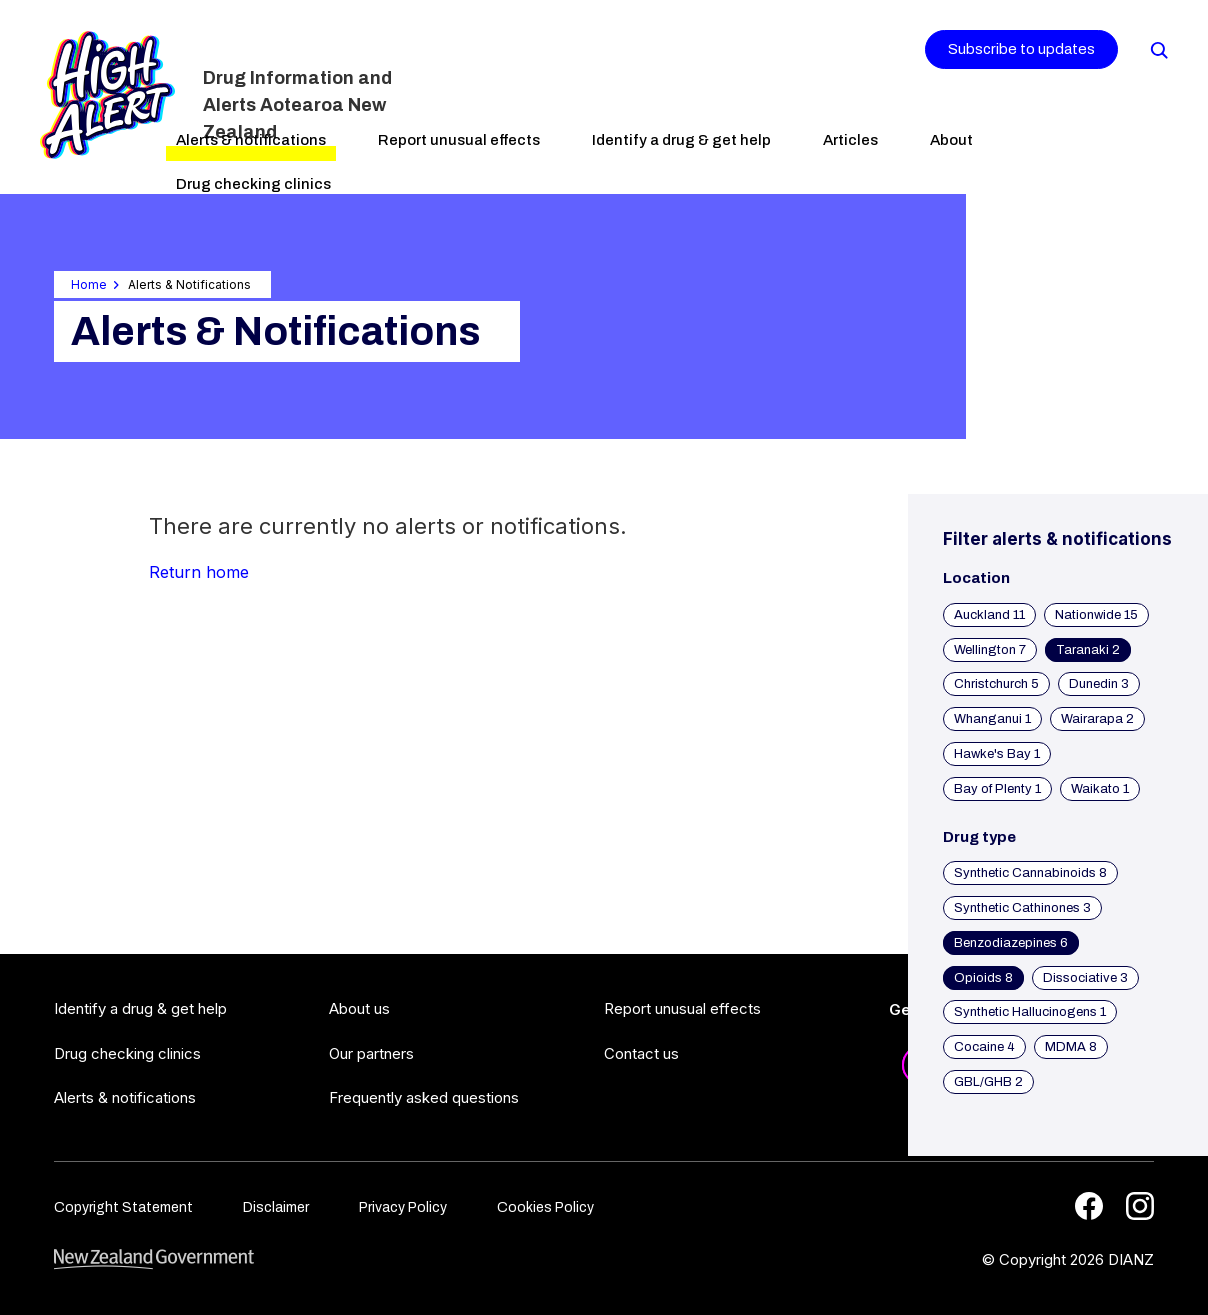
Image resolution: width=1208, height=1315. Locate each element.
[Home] (107, 95)
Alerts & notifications (251, 140)
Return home (199, 572)
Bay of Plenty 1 (997, 789)
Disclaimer (276, 1207)
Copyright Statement (123, 1207)
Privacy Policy (403, 1207)
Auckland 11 (989, 615)
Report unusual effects (459, 140)
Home (89, 284)
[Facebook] (1089, 1206)
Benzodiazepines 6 (1011, 943)
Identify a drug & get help (681, 140)
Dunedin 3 (1099, 684)
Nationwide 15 (1096, 615)
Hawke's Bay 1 (997, 754)
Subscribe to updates (1021, 49)
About (951, 140)
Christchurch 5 (996, 684)
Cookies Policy (545, 1207)
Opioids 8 (983, 978)
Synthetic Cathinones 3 (1022, 908)
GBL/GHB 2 (988, 1082)
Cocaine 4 (984, 1047)
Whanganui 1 (992, 719)
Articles (850, 140)
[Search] (1158, 49)
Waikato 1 (1100, 789)
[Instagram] (1140, 1206)
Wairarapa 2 (1097, 719)
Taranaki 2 (1088, 650)
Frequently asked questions (424, 1097)
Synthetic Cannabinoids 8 (1030, 873)
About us (359, 1008)
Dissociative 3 (1085, 978)
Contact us (641, 1053)
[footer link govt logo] (154, 1259)
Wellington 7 (990, 650)
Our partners (371, 1053)
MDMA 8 (1071, 1047)
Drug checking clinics (253, 184)
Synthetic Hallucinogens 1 (1030, 1012)
